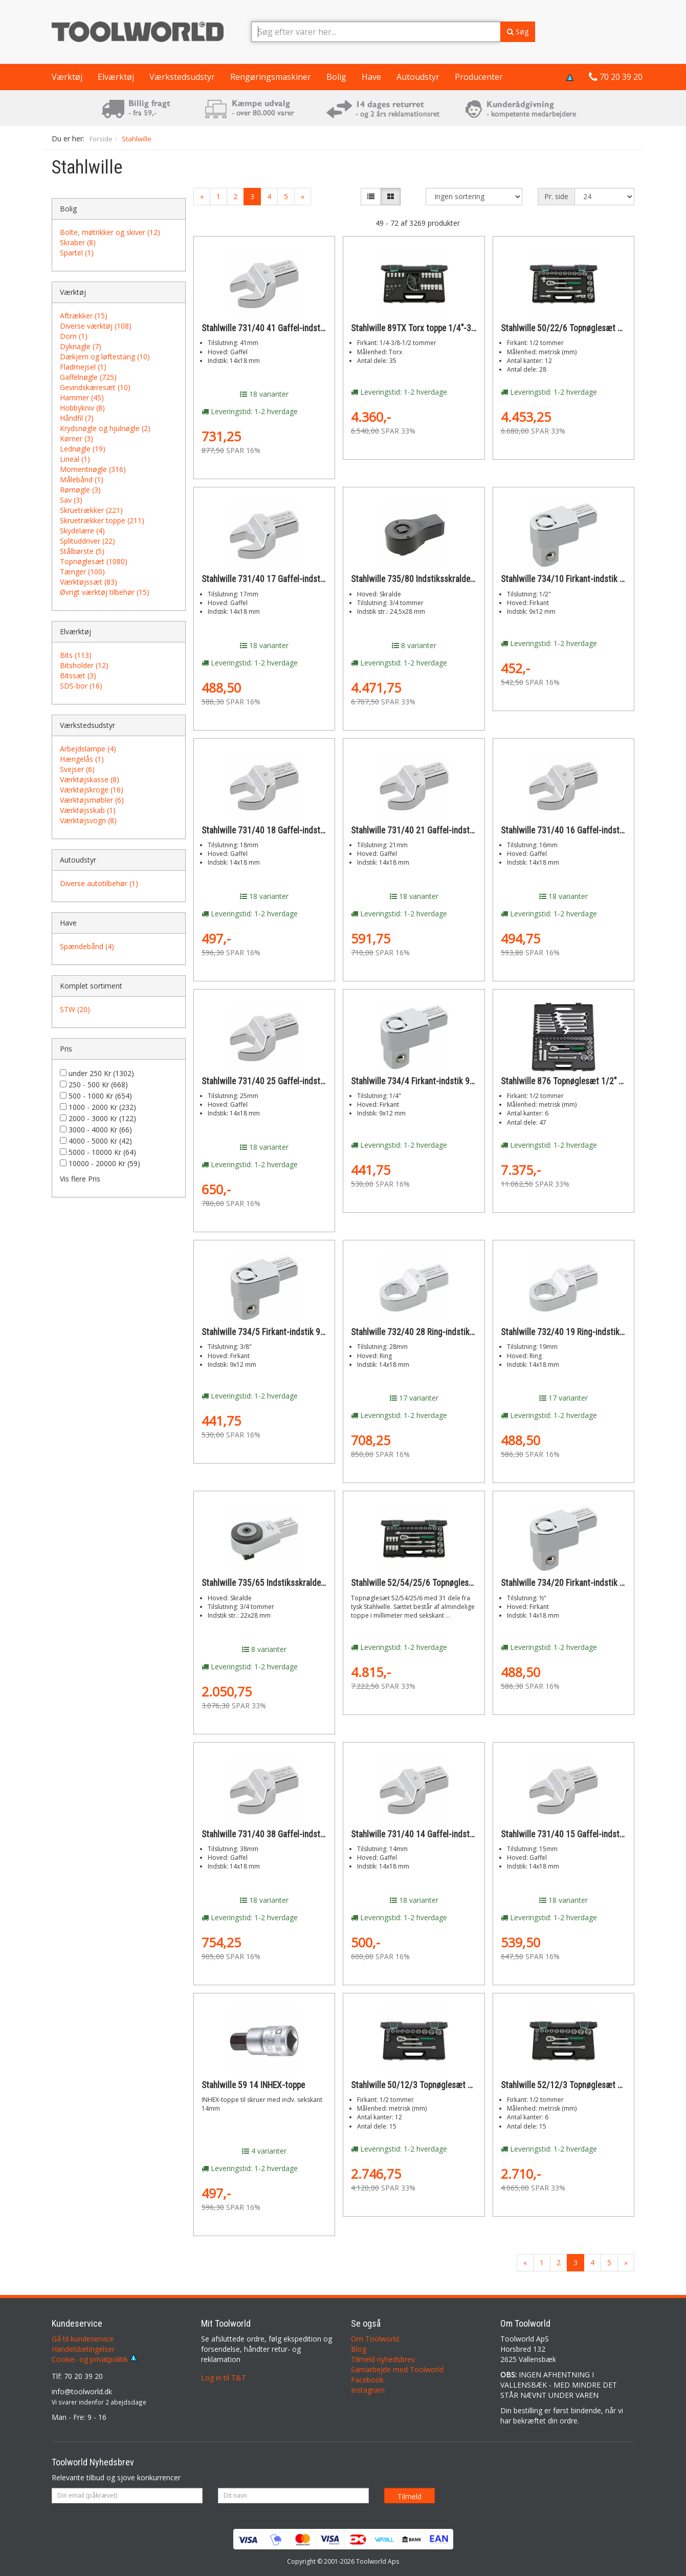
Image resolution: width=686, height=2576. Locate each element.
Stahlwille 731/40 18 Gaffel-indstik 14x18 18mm (288, 830)
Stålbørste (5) (82, 551)
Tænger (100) (82, 571)
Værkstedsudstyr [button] (182, 76)
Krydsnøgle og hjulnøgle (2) (105, 428)
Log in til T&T (223, 2377)
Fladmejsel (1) (83, 367)
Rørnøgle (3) (80, 490)
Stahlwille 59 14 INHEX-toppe (253, 2085)
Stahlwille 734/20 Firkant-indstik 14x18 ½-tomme (589, 1583)
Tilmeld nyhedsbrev (383, 2359)
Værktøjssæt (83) (88, 582)
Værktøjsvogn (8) (88, 820)
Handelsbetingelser (83, 2349)
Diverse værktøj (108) (95, 326)
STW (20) (75, 1009)
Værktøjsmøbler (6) (92, 800)
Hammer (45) (82, 397)
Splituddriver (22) (87, 541)
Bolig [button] (336, 76)
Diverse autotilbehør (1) (99, 883)
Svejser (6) (77, 769)
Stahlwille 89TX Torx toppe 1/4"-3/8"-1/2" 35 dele (439, 328)
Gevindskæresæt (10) (95, 387)
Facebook (367, 2380)
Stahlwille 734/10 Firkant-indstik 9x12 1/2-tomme (590, 579)
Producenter (479, 76)
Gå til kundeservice (83, 2339)
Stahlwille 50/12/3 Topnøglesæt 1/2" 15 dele (431, 2085)
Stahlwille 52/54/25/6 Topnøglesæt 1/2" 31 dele (437, 1583)
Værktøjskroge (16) (91, 790)
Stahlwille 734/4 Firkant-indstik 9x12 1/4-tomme (438, 1081)
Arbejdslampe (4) (88, 749)
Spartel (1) (77, 252)
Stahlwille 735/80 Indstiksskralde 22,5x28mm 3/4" (441, 579)
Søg (517, 31)
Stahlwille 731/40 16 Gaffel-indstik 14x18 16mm (588, 830)
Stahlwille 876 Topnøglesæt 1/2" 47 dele (573, 1081)
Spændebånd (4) (87, 946)
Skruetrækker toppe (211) (102, 520)
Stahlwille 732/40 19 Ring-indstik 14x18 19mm (585, 1332)
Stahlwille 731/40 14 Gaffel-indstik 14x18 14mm (438, 1834)
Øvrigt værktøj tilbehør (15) (104, 592)
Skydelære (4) (82, 530)
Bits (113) (76, 655)
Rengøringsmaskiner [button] (270, 76)
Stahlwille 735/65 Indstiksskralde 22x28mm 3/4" (289, 1583)
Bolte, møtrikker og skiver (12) (110, 232)
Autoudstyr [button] (417, 76)
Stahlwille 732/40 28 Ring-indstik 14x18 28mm (435, 1332)
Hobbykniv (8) (82, 408)
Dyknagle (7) (80, 346)
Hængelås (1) (82, 759)
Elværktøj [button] (116, 76)
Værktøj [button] (67, 76)
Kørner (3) (76, 438)
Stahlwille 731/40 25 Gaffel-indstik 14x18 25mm (288, 1081)
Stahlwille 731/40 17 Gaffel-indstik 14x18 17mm (288, 579)
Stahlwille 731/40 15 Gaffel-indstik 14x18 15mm (588, 1834)
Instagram (368, 2390)
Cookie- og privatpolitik (94, 2359)
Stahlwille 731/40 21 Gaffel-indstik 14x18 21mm (438, 830)
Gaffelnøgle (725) (88, 377)
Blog (358, 2349)
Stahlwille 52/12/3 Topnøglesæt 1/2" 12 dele (581, 2085)
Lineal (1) (75, 459)
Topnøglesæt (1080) (93, 561)
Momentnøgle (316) (93, 469)
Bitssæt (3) (78, 675)
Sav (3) (71, 500)
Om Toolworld (375, 2339)
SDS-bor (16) (81, 686)
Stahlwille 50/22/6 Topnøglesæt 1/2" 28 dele (581, 328)
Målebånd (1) (81, 479)
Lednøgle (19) (82, 449)
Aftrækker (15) (83, 315)
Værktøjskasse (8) (89, 779)
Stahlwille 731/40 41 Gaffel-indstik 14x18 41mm (288, 328)
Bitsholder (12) (84, 665)
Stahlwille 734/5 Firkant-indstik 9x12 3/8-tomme (289, 1332)
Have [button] (371, 76)
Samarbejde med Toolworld (397, 2369)
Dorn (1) (73, 336)
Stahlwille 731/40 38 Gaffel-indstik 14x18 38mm (288, 1834)
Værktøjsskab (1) (88, 810)
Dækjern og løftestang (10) (105, 356)
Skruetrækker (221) (91, 510)
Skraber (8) (78, 242)
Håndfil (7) (77, 418)
